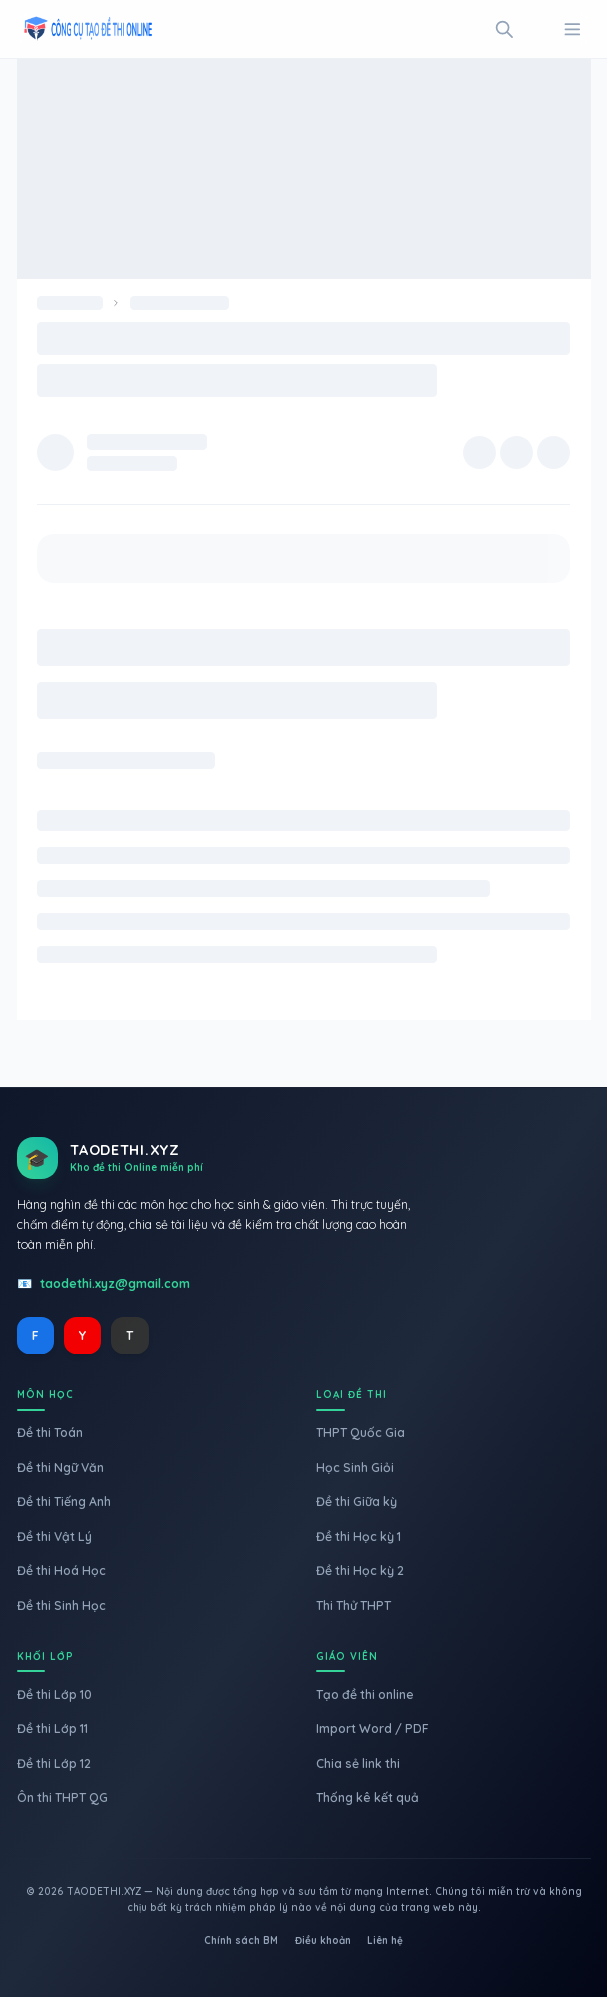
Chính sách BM (241, 1940)
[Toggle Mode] (538, 29)
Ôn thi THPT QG (62, 1797)
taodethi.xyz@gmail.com (115, 1283)
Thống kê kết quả (367, 1797)
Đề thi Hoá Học (61, 1570)
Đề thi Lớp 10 (54, 1694)
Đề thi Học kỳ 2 (360, 1570)
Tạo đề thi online (365, 1694)
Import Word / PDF (372, 1728)
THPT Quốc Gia (360, 1432)
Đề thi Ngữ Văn (60, 1467)
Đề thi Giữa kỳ (356, 1501)
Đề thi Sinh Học (61, 1605)
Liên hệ (385, 1940)
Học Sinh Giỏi (355, 1467)
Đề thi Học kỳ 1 (358, 1536)
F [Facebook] (35, 1335)
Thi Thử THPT (353, 1605)
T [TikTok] (129, 1335)
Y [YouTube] (82, 1335)
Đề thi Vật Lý (54, 1536)
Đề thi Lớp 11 (52, 1728)
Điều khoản (323, 1940)
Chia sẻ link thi (358, 1763)
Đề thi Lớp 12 (54, 1763)
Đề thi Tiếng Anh (64, 1501)
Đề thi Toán (50, 1432)
